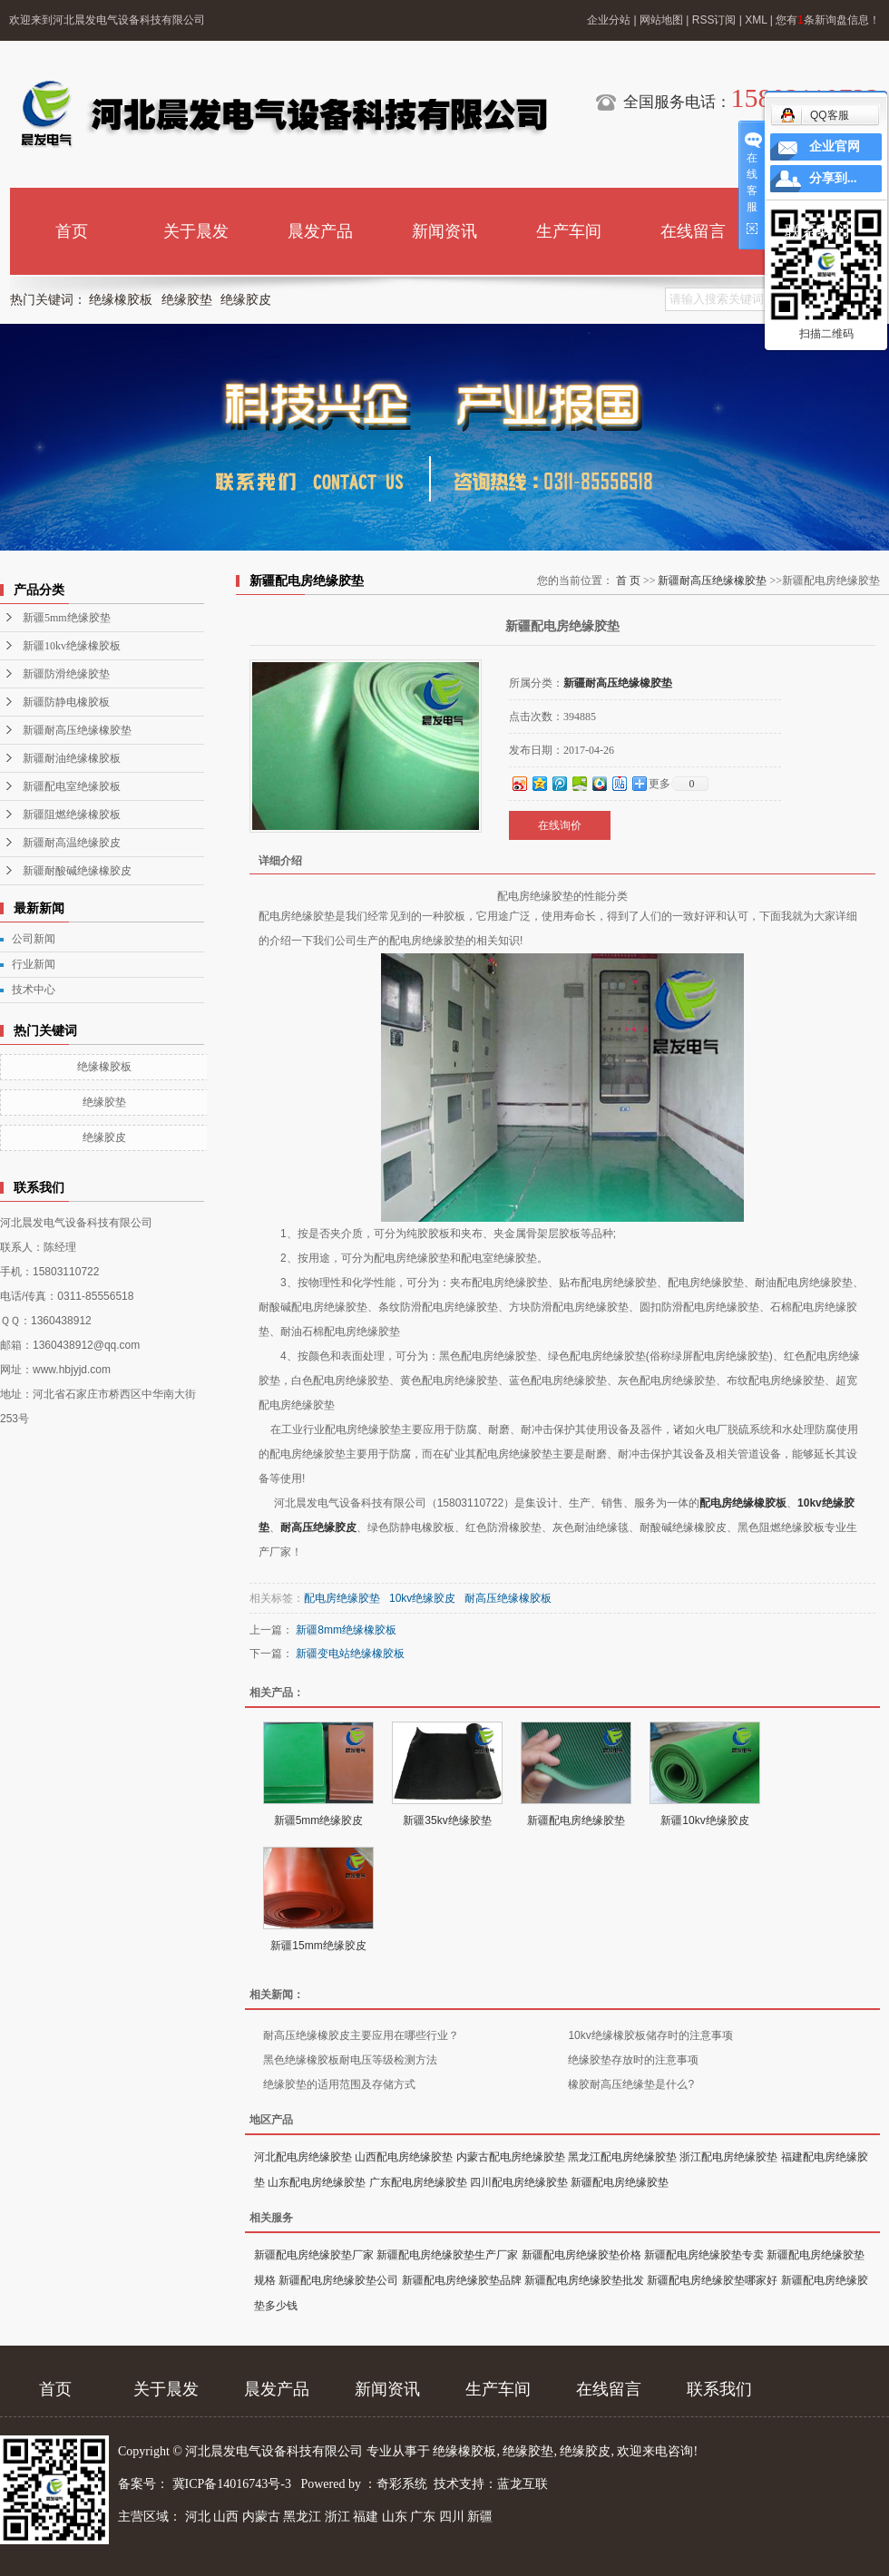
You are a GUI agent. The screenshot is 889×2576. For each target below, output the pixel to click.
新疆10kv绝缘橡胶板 (72, 645)
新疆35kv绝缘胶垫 (447, 1820)
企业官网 (834, 146)
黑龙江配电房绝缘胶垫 (622, 2157)
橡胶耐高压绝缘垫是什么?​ (631, 2084)
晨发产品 (320, 231)
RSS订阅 (714, 20)
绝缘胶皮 (245, 300)
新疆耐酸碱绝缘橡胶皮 (77, 870)
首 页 (628, 580)
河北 (197, 2516)
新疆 (480, 2516)
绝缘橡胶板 (120, 300)
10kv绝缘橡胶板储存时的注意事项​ (650, 2035)
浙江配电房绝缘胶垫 (728, 2157)
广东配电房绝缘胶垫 (418, 2182)
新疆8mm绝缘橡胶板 (346, 1630)
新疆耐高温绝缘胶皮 (72, 842)
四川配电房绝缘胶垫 (519, 2182)
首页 (71, 231)
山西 (226, 2516)
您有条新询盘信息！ (828, 20)
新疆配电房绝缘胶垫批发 (584, 2280)
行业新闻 (33, 964)
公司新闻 (33, 938)
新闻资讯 (444, 231)
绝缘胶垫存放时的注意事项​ (633, 2060)
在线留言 (693, 231)
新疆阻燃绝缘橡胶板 (72, 814)
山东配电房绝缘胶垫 (317, 2182)
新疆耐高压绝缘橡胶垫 (77, 730)
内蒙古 (261, 2516)
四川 (451, 2516)
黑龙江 (302, 2516)
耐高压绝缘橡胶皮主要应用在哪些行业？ (361, 2035)
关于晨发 (196, 231)
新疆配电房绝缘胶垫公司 (338, 2280)
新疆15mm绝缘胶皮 (318, 1945)
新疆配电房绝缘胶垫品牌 (462, 2280)
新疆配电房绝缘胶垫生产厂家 (447, 2255)
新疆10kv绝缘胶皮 (704, 1820)
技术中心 (33, 989)
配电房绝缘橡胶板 (742, 1503)
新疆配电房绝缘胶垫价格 (581, 2255)
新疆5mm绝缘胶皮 (319, 1820)
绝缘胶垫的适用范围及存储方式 (339, 2084)
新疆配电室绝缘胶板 (72, 786)
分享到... (833, 178)
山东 (394, 2516)
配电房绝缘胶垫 (342, 1598)
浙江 (337, 2516)
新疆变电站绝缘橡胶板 (350, 1653)
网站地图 (661, 20)
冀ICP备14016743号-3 (233, 2484)
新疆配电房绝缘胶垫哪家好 (712, 2280)
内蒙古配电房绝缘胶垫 (510, 2157)
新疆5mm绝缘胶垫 (67, 617)
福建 (365, 2516)
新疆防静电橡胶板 (66, 702)
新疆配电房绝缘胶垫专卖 (704, 2255)
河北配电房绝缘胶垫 (303, 2157)
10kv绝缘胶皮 (422, 1598)
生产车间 (568, 231)
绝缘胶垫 (186, 300)
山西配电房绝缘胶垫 (404, 2157)
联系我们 (817, 231)
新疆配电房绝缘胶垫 (576, 1820)
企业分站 (608, 20)
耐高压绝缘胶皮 (318, 1527)
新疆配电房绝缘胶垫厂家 (314, 2255)
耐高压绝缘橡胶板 (508, 1598)
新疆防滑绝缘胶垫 (66, 674)
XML (756, 20)
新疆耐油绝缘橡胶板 (72, 758)
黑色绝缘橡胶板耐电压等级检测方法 (350, 2060)
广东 (422, 2516)
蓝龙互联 (522, 2484)
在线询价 (559, 825)
